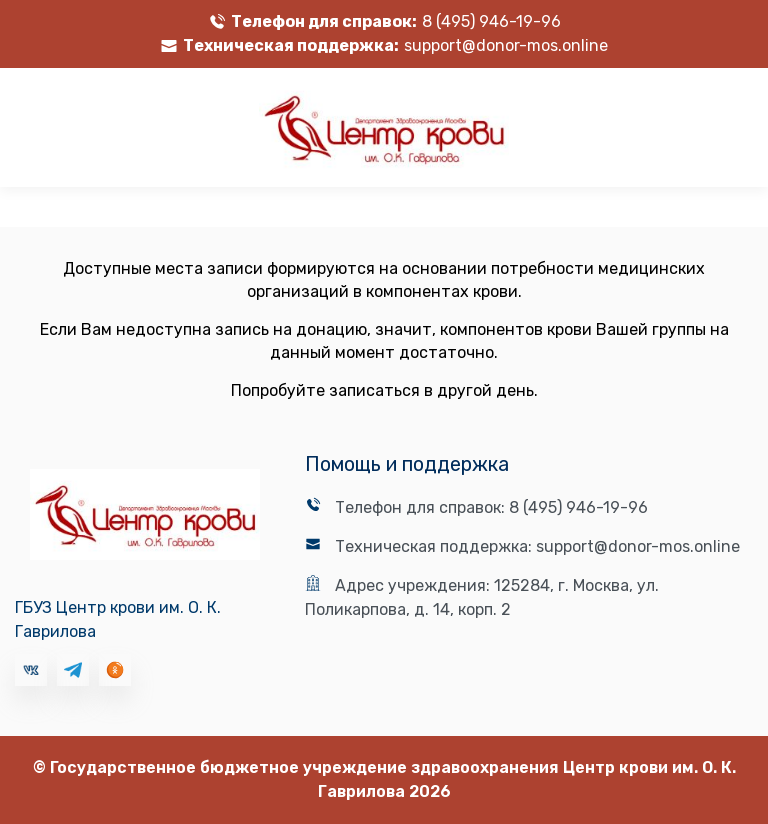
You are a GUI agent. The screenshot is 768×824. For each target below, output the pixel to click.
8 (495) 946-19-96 (491, 21)
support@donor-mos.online (506, 45)
